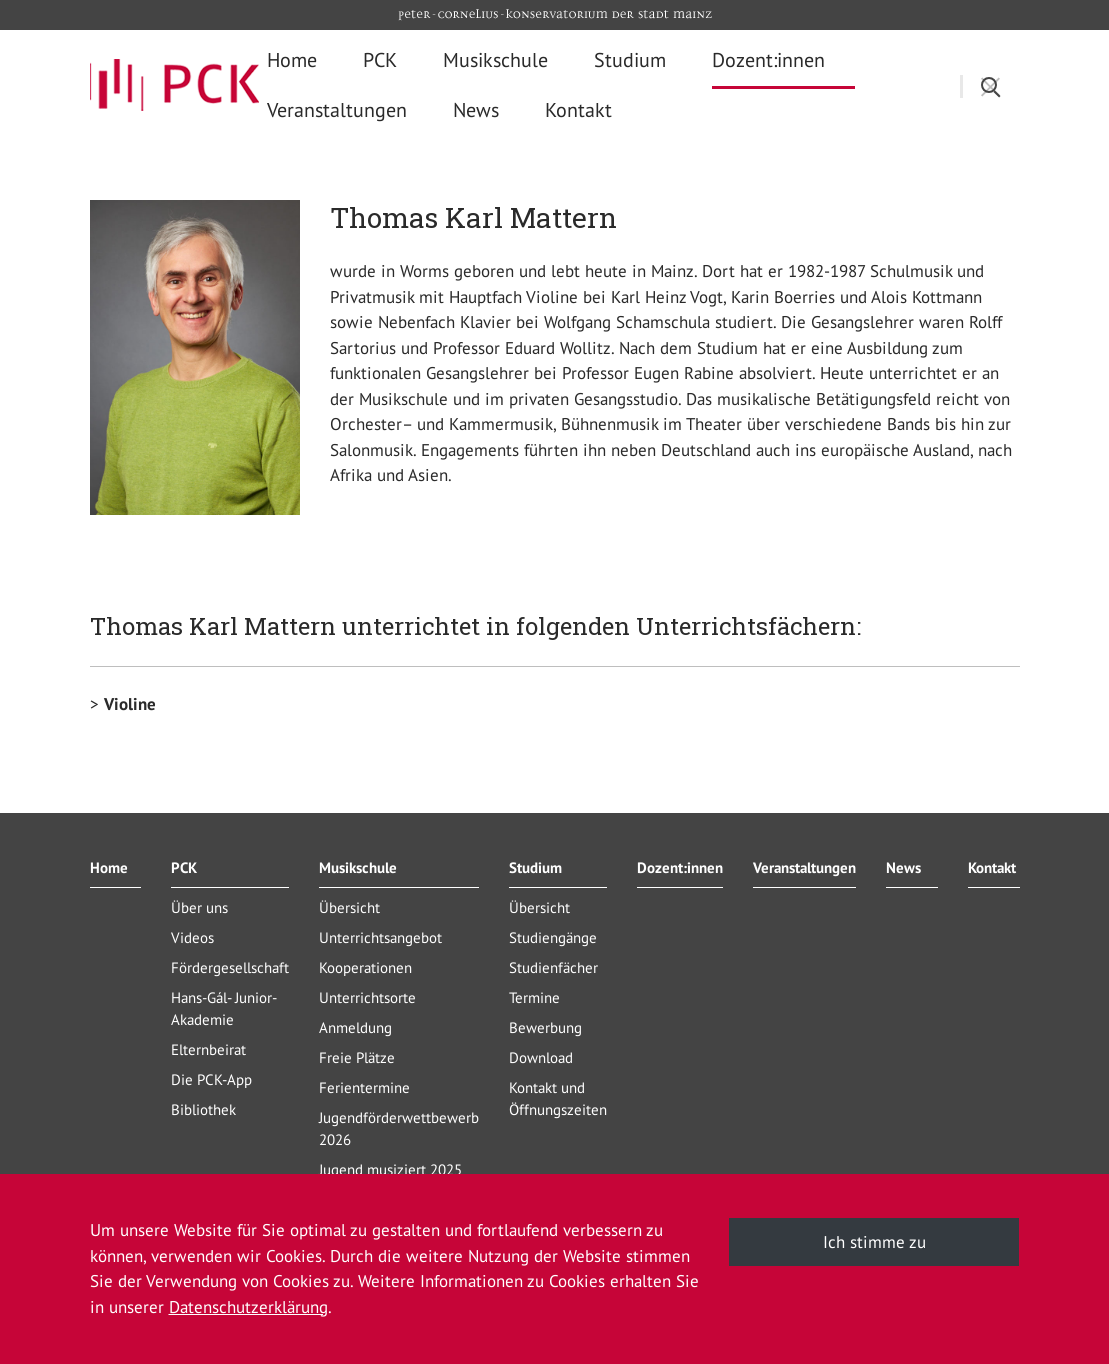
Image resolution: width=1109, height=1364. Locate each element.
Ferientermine (364, 1087)
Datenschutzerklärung (248, 1307)
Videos (192, 937)
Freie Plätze (357, 1057)
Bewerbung (545, 1027)
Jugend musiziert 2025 (390, 1169)
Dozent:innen (680, 867)
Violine (130, 704)
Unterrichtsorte (367, 997)
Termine (534, 997)
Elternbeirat (208, 1049)
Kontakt (992, 867)
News (903, 867)
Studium (535, 867)
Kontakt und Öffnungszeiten (558, 1098)
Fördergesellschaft (230, 967)
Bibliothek (203, 1109)
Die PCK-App (211, 1079)
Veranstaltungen (804, 867)
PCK (184, 867)
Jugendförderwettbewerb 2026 (399, 1128)
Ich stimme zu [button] (874, 1242)
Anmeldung (355, 1027)
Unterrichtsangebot (380, 937)
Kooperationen (365, 967)
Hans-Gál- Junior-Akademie (224, 1008)
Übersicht (349, 907)
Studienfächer (553, 967)
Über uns (199, 907)
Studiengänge (553, 937)
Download (541, 1057)
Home (109, 867)
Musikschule (358, 867)
